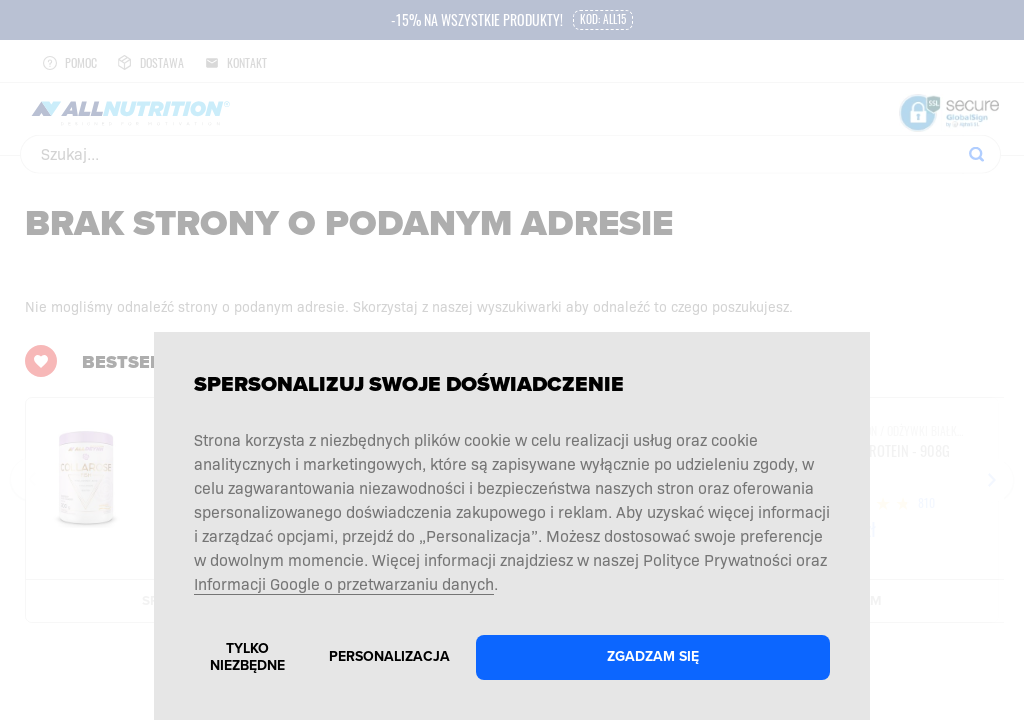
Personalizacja (389, 656)
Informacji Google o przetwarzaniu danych (344, 583)
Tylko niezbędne (247, 657)
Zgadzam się (653, 656)
